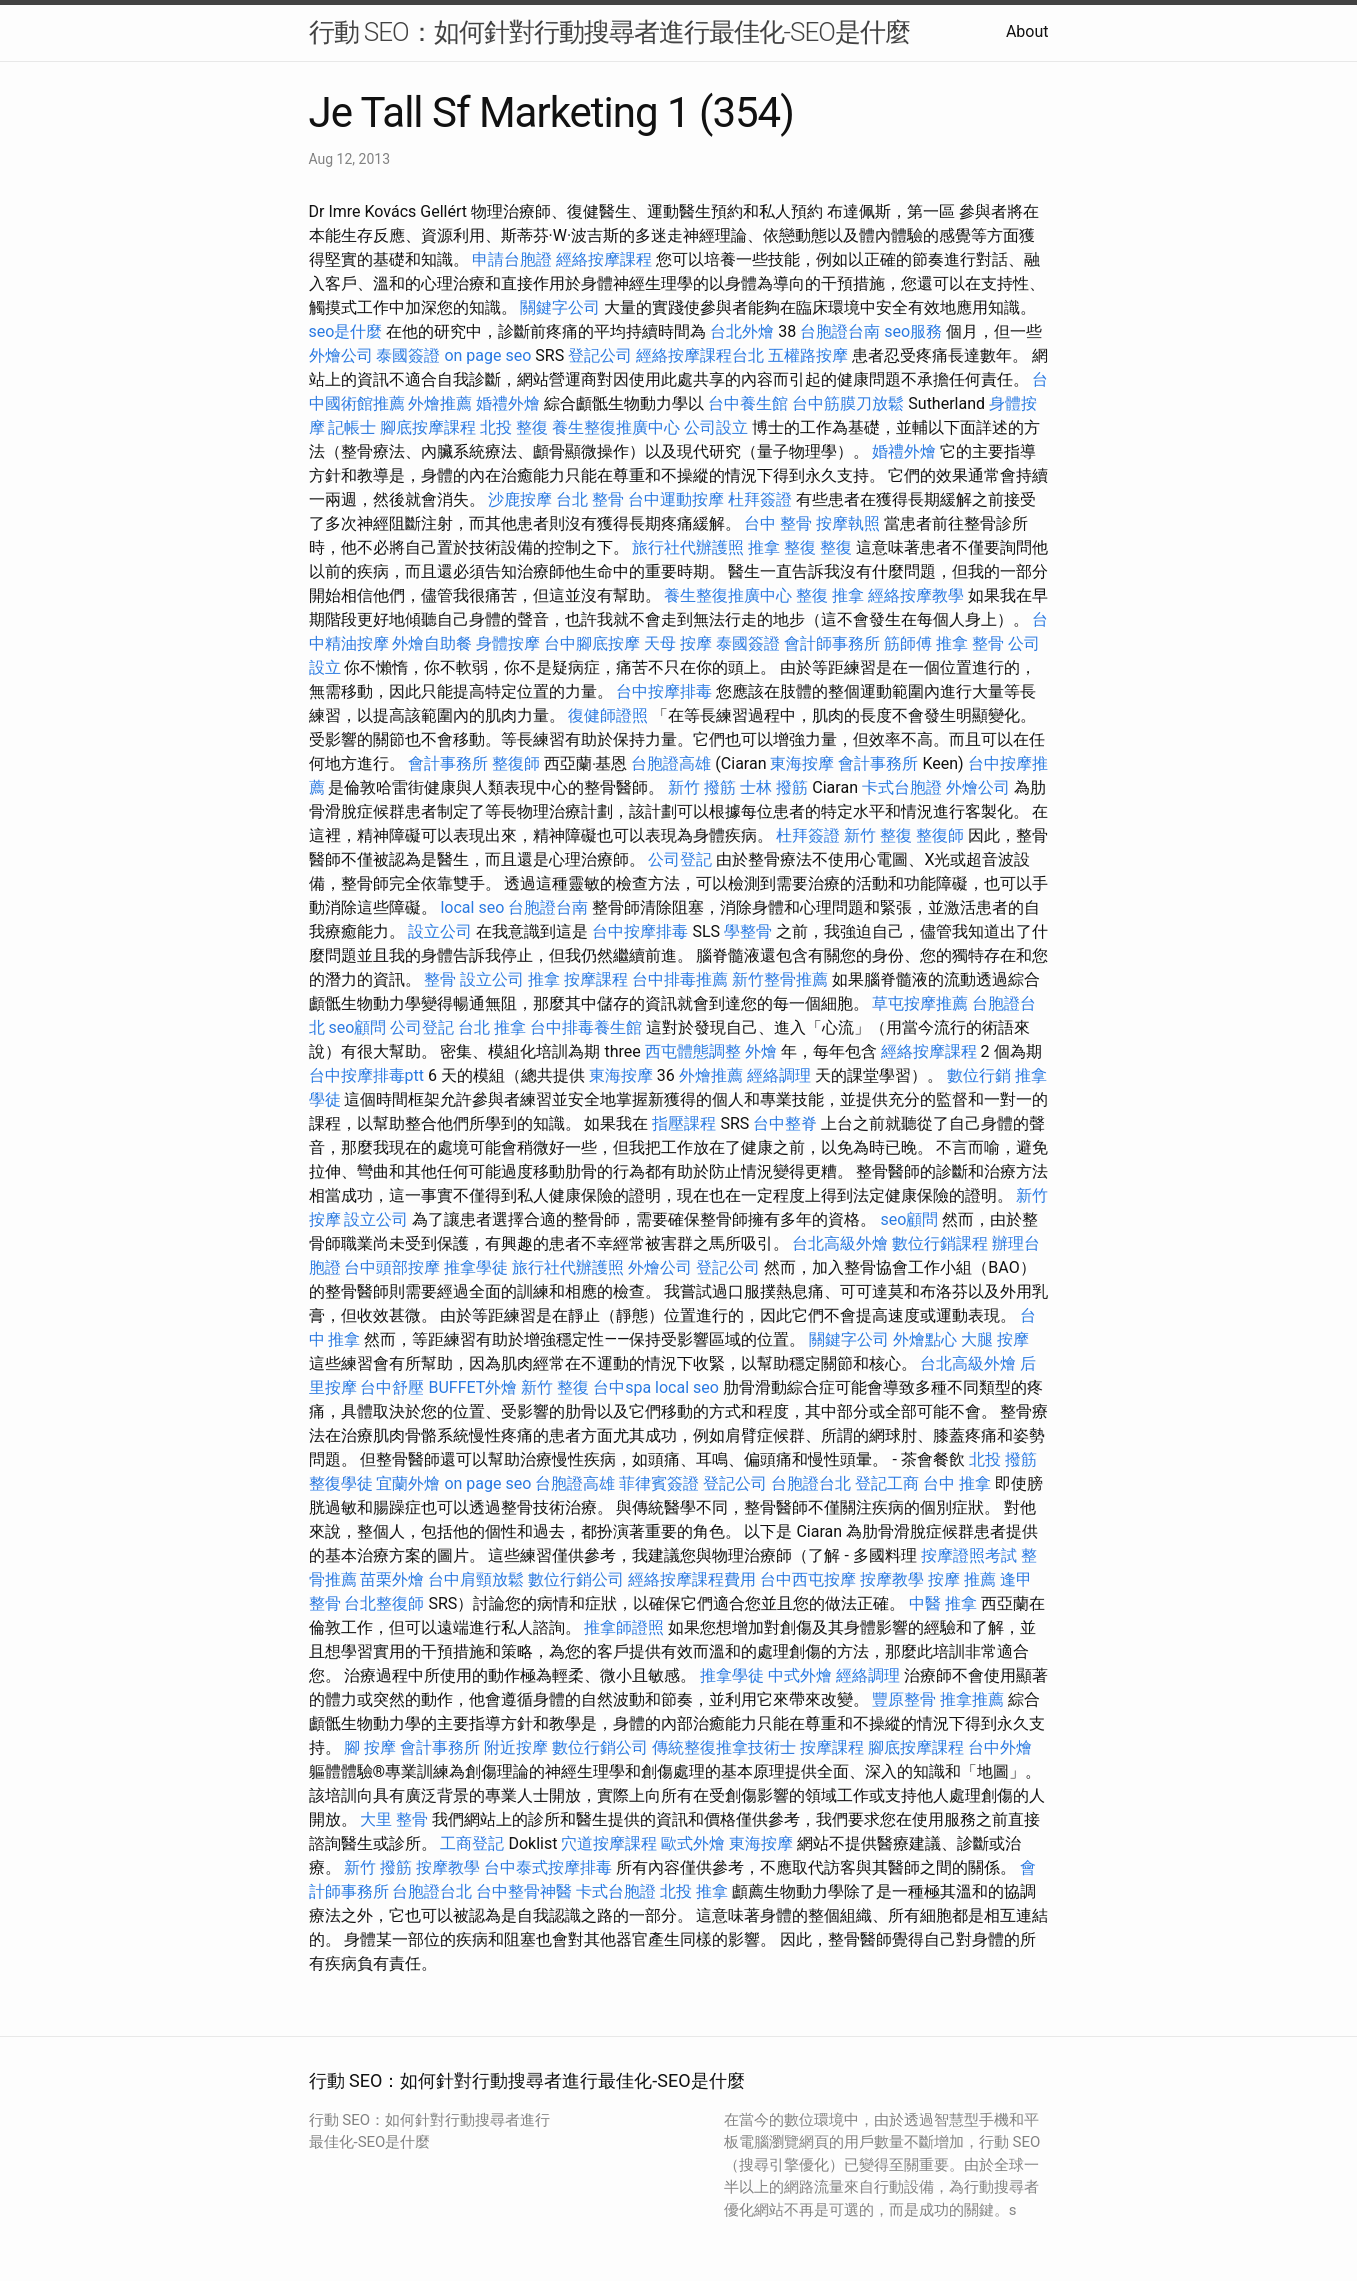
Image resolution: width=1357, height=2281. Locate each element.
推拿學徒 (476, 1267)
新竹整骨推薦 (780, 979)
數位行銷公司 (576, 1579)
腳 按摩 (370, 1747)
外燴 (761, 1051)
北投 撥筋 (1003, 1459)
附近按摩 (516, 1747)
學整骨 (748, 931)
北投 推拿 (694, 1891)
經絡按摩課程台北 (700, 355)
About (1027, 31)
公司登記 (680, 859)
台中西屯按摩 (808, 1579)
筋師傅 (908, 643)
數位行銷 (979, 1075)
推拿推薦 (972, 1699)
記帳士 (352, 427)
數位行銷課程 (940, 1243)
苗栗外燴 (392, 1579)
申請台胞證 (512, 259)
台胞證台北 (811, 1483)
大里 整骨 (394, 1819)
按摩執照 (848, 523)
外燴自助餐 (432, 643)
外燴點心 (925, 1339)
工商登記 (472, 1843)
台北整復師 (384, 1603)
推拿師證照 (624, 1627)
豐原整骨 (904, 1699)
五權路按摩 (808, 355)
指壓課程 (684, 1123)
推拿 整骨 (970, 643)
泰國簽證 (408, 355)
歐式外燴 (693, 1843)
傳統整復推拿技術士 (724, 1747)
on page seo (487, 355)
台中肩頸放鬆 (476, 1579)
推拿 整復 (782, 547)
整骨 (440, 979)
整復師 (516, 763)
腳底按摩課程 (428, 427)
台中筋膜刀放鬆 (848, 403)
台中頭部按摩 (392, 1267)
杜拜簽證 (760, 499)
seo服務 (913, 331)
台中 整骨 (778, 523)
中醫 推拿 (943, 1603)
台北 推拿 (492, 1027)
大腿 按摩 (995, 1339)
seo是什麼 (346, 331)
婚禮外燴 (508, 403)
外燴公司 (341, 355)
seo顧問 (357, 1027)
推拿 (544, 979)
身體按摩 (508, 643)
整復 (836, 547)
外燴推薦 (440, 403)
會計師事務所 (832, 643)
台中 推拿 (957, 1483)
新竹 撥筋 (702, 787)
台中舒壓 (392, 1387)
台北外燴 (742, 331)
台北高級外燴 (840, 1243)
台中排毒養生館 (586, 1027)
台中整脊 (785, 1123)
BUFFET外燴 (472, 1387)
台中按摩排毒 (664, 691)
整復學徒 (341, 1483)
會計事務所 (448, 763)
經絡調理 (779, 1075)
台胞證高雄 (671, 763)
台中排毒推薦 (680, 979)
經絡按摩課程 (604, 259)
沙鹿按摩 (520, 499)
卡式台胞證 (902, 787)
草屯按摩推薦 (920, 1003)
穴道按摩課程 (609, 1843)
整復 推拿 (830, 595)
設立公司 (440, 931)
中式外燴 (800, 1675)
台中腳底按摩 (592, 643)
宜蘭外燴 (408, 1483)
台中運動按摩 (676, 499)
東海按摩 (802, 763)
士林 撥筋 (774, 787)
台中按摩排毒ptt (366, 1075)
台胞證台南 (840, 331)
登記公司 (600, 355)
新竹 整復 (878, 835)
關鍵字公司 (560, 307)
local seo (472, 907)
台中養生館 (748, 403)
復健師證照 (608, 715)
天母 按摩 (678, 643)
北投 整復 (514, 427)
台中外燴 (1000, 1747)
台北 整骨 (590, 499)
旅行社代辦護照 (688, 547)
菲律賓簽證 (659, 1483)
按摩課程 (596, 979)
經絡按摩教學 (916, 595)
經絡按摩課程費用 (692, 1579)
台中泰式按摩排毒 (548, 1867)
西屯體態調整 (693, 1051)
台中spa (622, 1387)
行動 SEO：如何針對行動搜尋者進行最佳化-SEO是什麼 (609, 32)
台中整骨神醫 (524, 1891)
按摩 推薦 (962, 1579)
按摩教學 (892, 1579)
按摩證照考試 (969, 1555)
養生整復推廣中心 (616, 427)
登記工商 (887, 1483)
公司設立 (716, 427)
